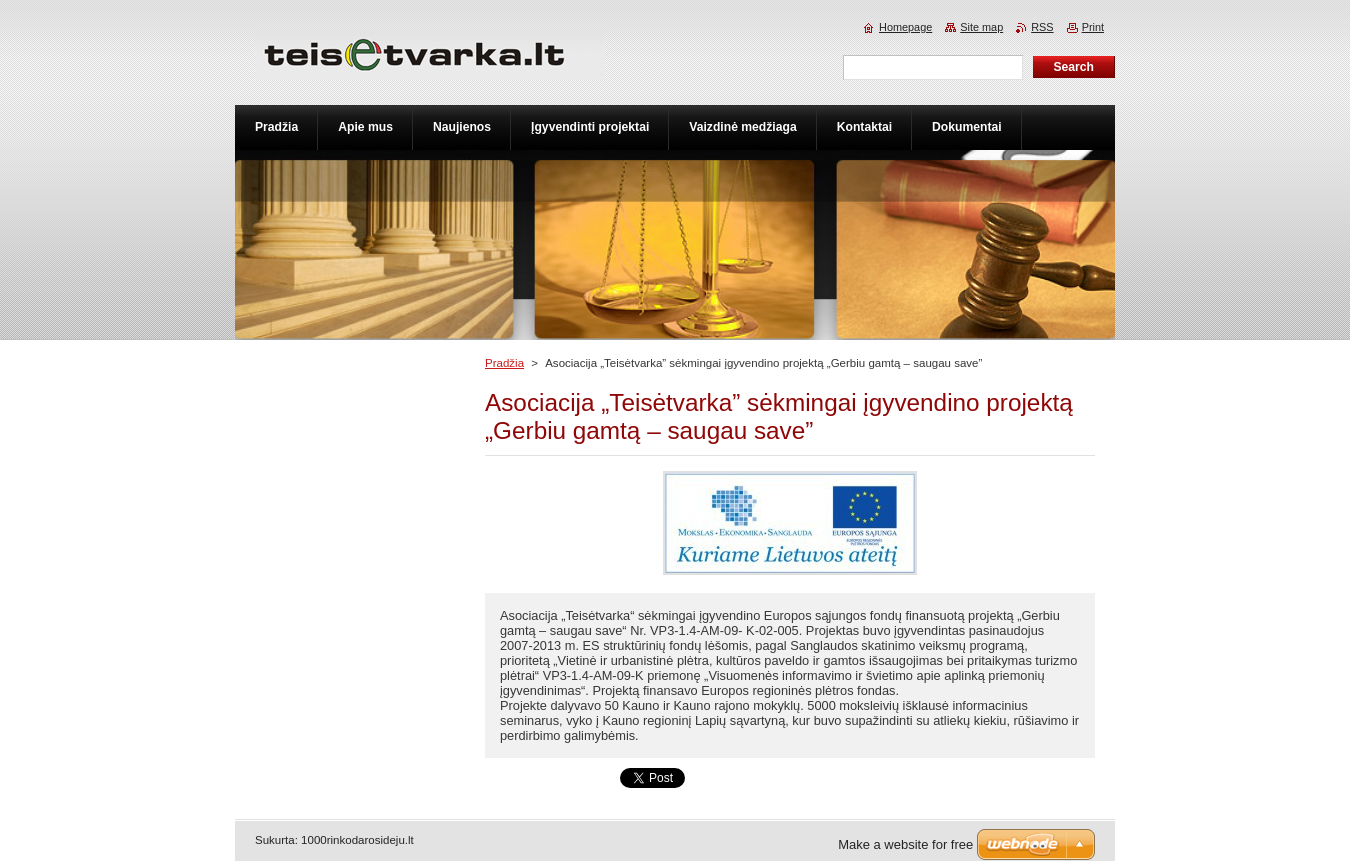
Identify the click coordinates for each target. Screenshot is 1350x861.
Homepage (905, 27)
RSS (1042, 27)
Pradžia (504, 363)
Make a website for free (905, 844)
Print (1093, 27)
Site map (981, 27)
